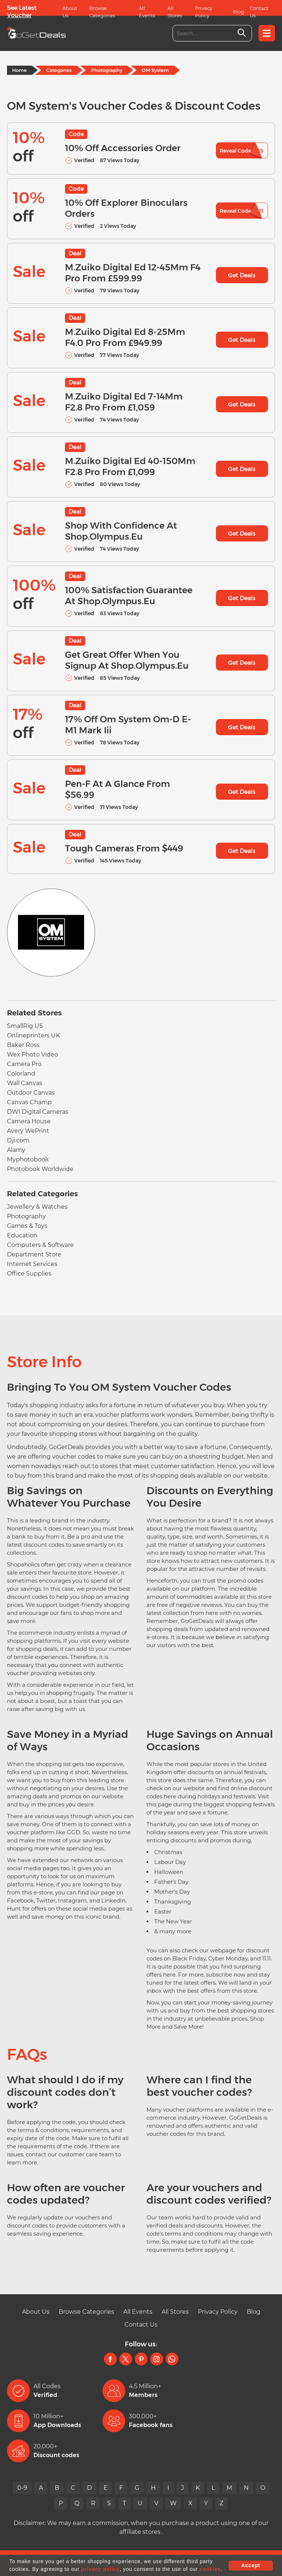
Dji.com (18, 1140)
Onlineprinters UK (33, 1035)
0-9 (22, 2487)
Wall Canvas (24, 1083)
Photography (106, 70)
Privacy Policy (203, 11)
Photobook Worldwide (40, 1168)
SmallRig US (25, 1025)
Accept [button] (250, 2565)
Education (22, 1235)
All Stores (174, 11)
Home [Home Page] (19, 70)
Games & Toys (27, 1225)
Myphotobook (28, 1159)
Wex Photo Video (32, 1054)
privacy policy (100, 2569)
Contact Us (259, 11)
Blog (238, 12)
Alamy (16, 1149)
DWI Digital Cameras (37, 1111)
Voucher (19, 15)
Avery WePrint (28, 1130)
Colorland (21, 1073)
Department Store (34, 1254)
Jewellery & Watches (37, 1206)
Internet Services (32, 1263)
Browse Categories (102, 11)
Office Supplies (29, 1273)
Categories (59, 70)
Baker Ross (23, 1044)
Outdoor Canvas (31, 1092)
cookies (210, 2569)
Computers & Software (40, 1244)
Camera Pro (24, 1064)
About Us (69, 11)
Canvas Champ (29, 1102)
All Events (147, 11)
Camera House (29, 1121)
